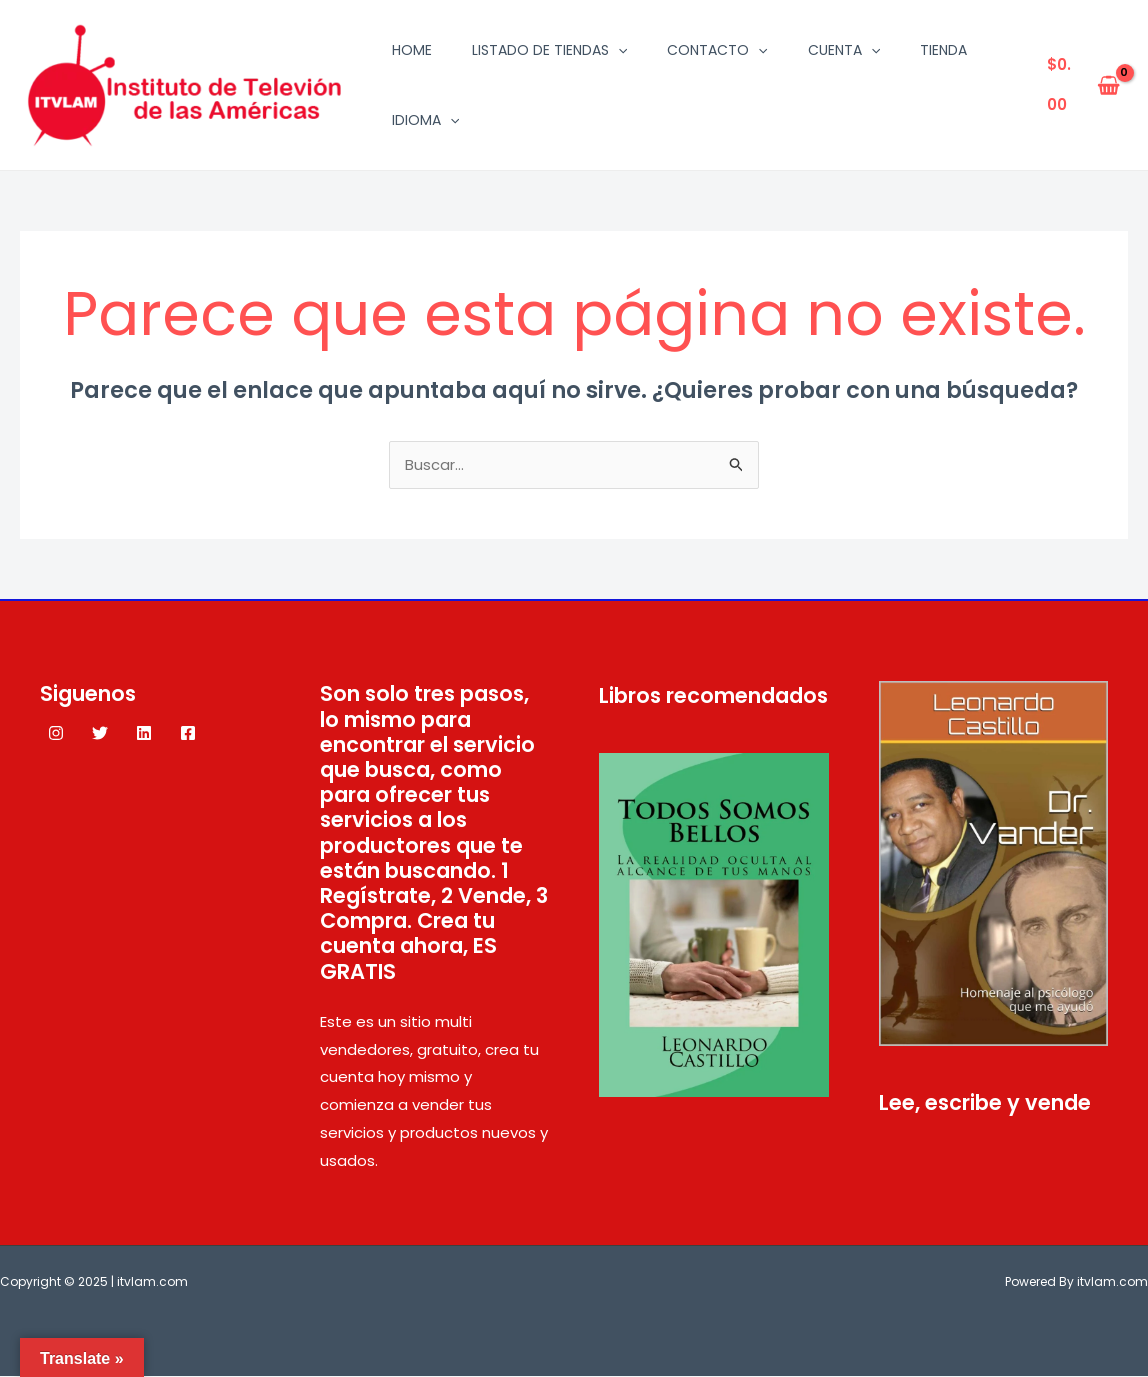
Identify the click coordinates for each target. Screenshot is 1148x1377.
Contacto (717, 50)
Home (412, 50)
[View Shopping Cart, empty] (1083, 85)
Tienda (943, 50)
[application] (618, 50)
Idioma (425, 120)
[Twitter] (100, 734)
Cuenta (844, 50)
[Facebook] (188, 734)
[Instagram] (56, 734)
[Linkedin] (144, 734)
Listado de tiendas (549, 50)
